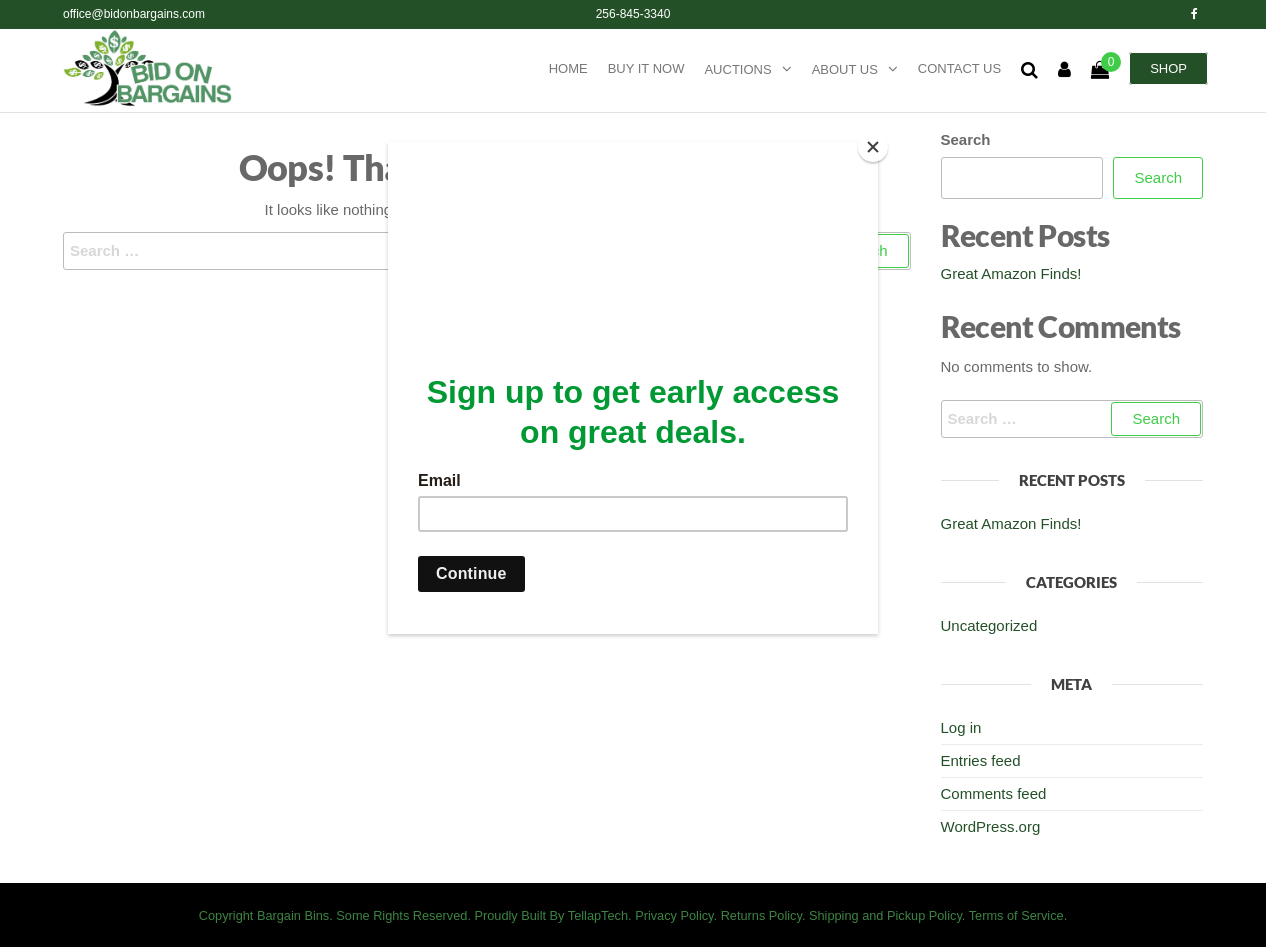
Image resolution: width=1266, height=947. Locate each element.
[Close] (873, 147)
